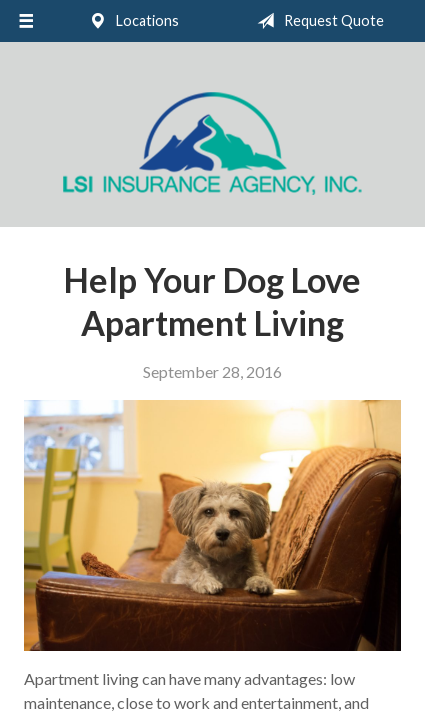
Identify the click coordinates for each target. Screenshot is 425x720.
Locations (130, 21)
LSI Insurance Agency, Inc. (213, 143)
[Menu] (25, 21)
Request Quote (316, 21)
